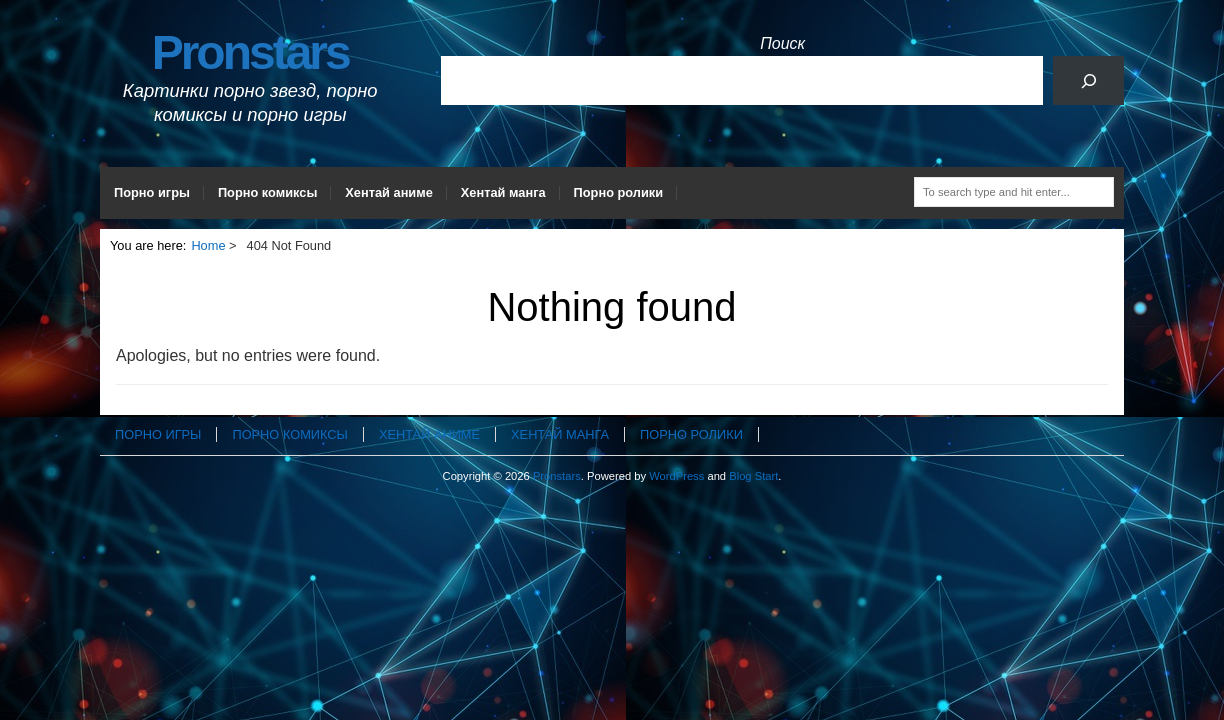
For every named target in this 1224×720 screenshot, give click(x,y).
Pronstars (250, 52)
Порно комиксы (267, 192)
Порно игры (152, 192)
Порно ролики (619, 192)
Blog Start (753, 476)
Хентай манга (503, 192)
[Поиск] (1088, 80)
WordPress (676, 476)
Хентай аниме (389, 192)
